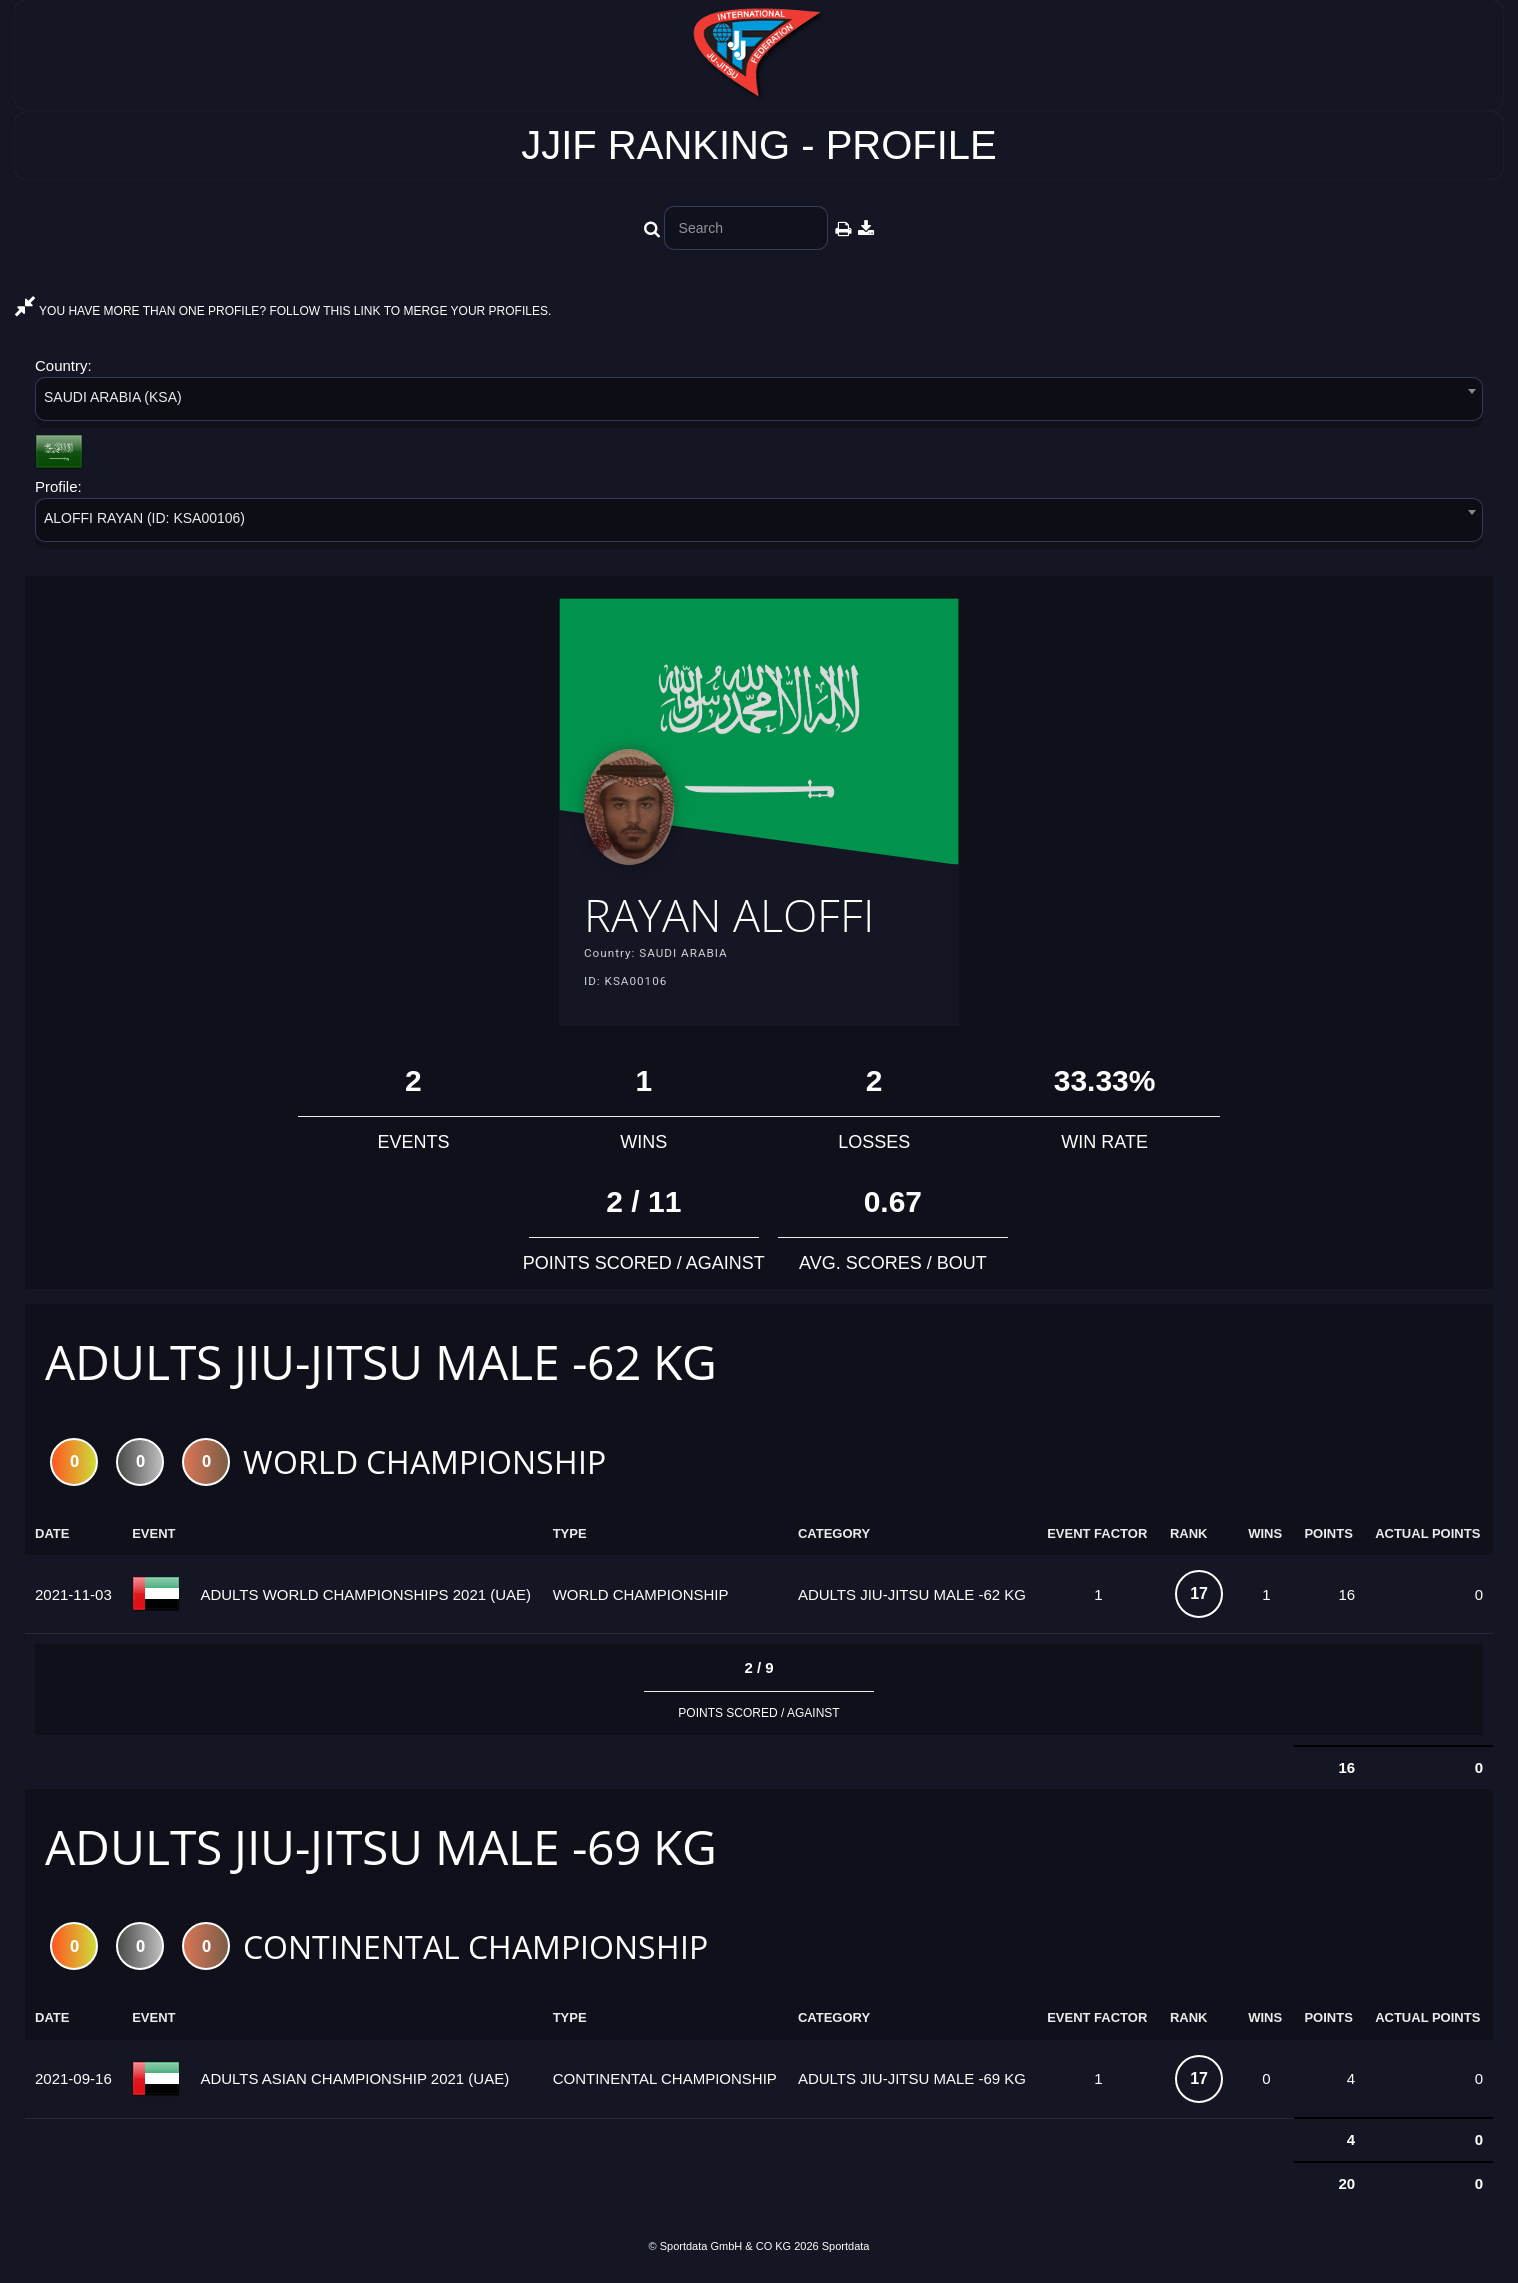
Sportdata (846, 2250)
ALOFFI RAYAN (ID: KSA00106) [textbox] (144, 518)
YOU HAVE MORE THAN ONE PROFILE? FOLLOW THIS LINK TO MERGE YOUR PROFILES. (283, 311)
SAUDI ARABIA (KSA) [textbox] (113, 397)
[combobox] (759, 402)
